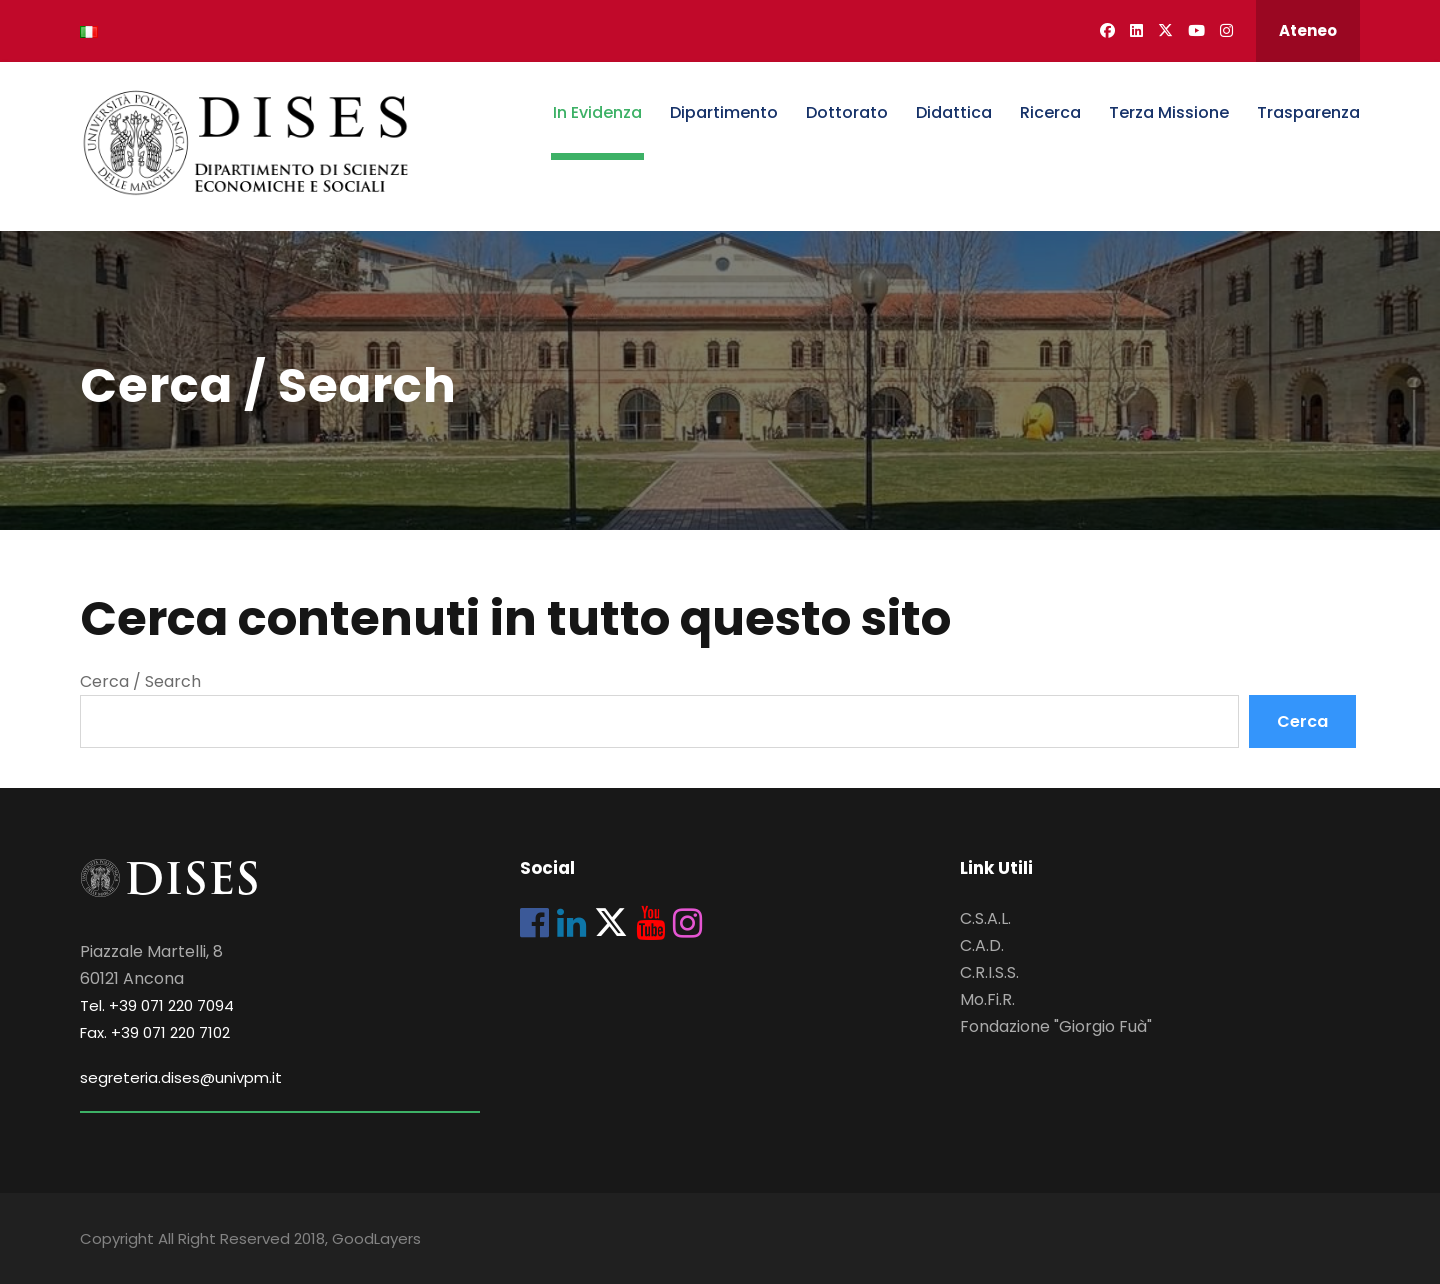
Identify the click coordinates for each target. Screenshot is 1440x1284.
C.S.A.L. (985, 918)
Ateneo (1308, 30)
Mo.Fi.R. (987, 999)
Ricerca (1050, 112)
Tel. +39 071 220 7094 (157, 1005)
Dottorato (847, 112)
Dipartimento (724, 112)
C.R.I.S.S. (989, 972)
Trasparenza (1308, 112)
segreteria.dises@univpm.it (181, 1077)
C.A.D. (982, 945)
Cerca (1302, 721)
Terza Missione (1169, 112)
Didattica (954, 112)
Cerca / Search (140, 681)
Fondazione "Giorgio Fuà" (1056, 1026)
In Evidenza (597, 112)
